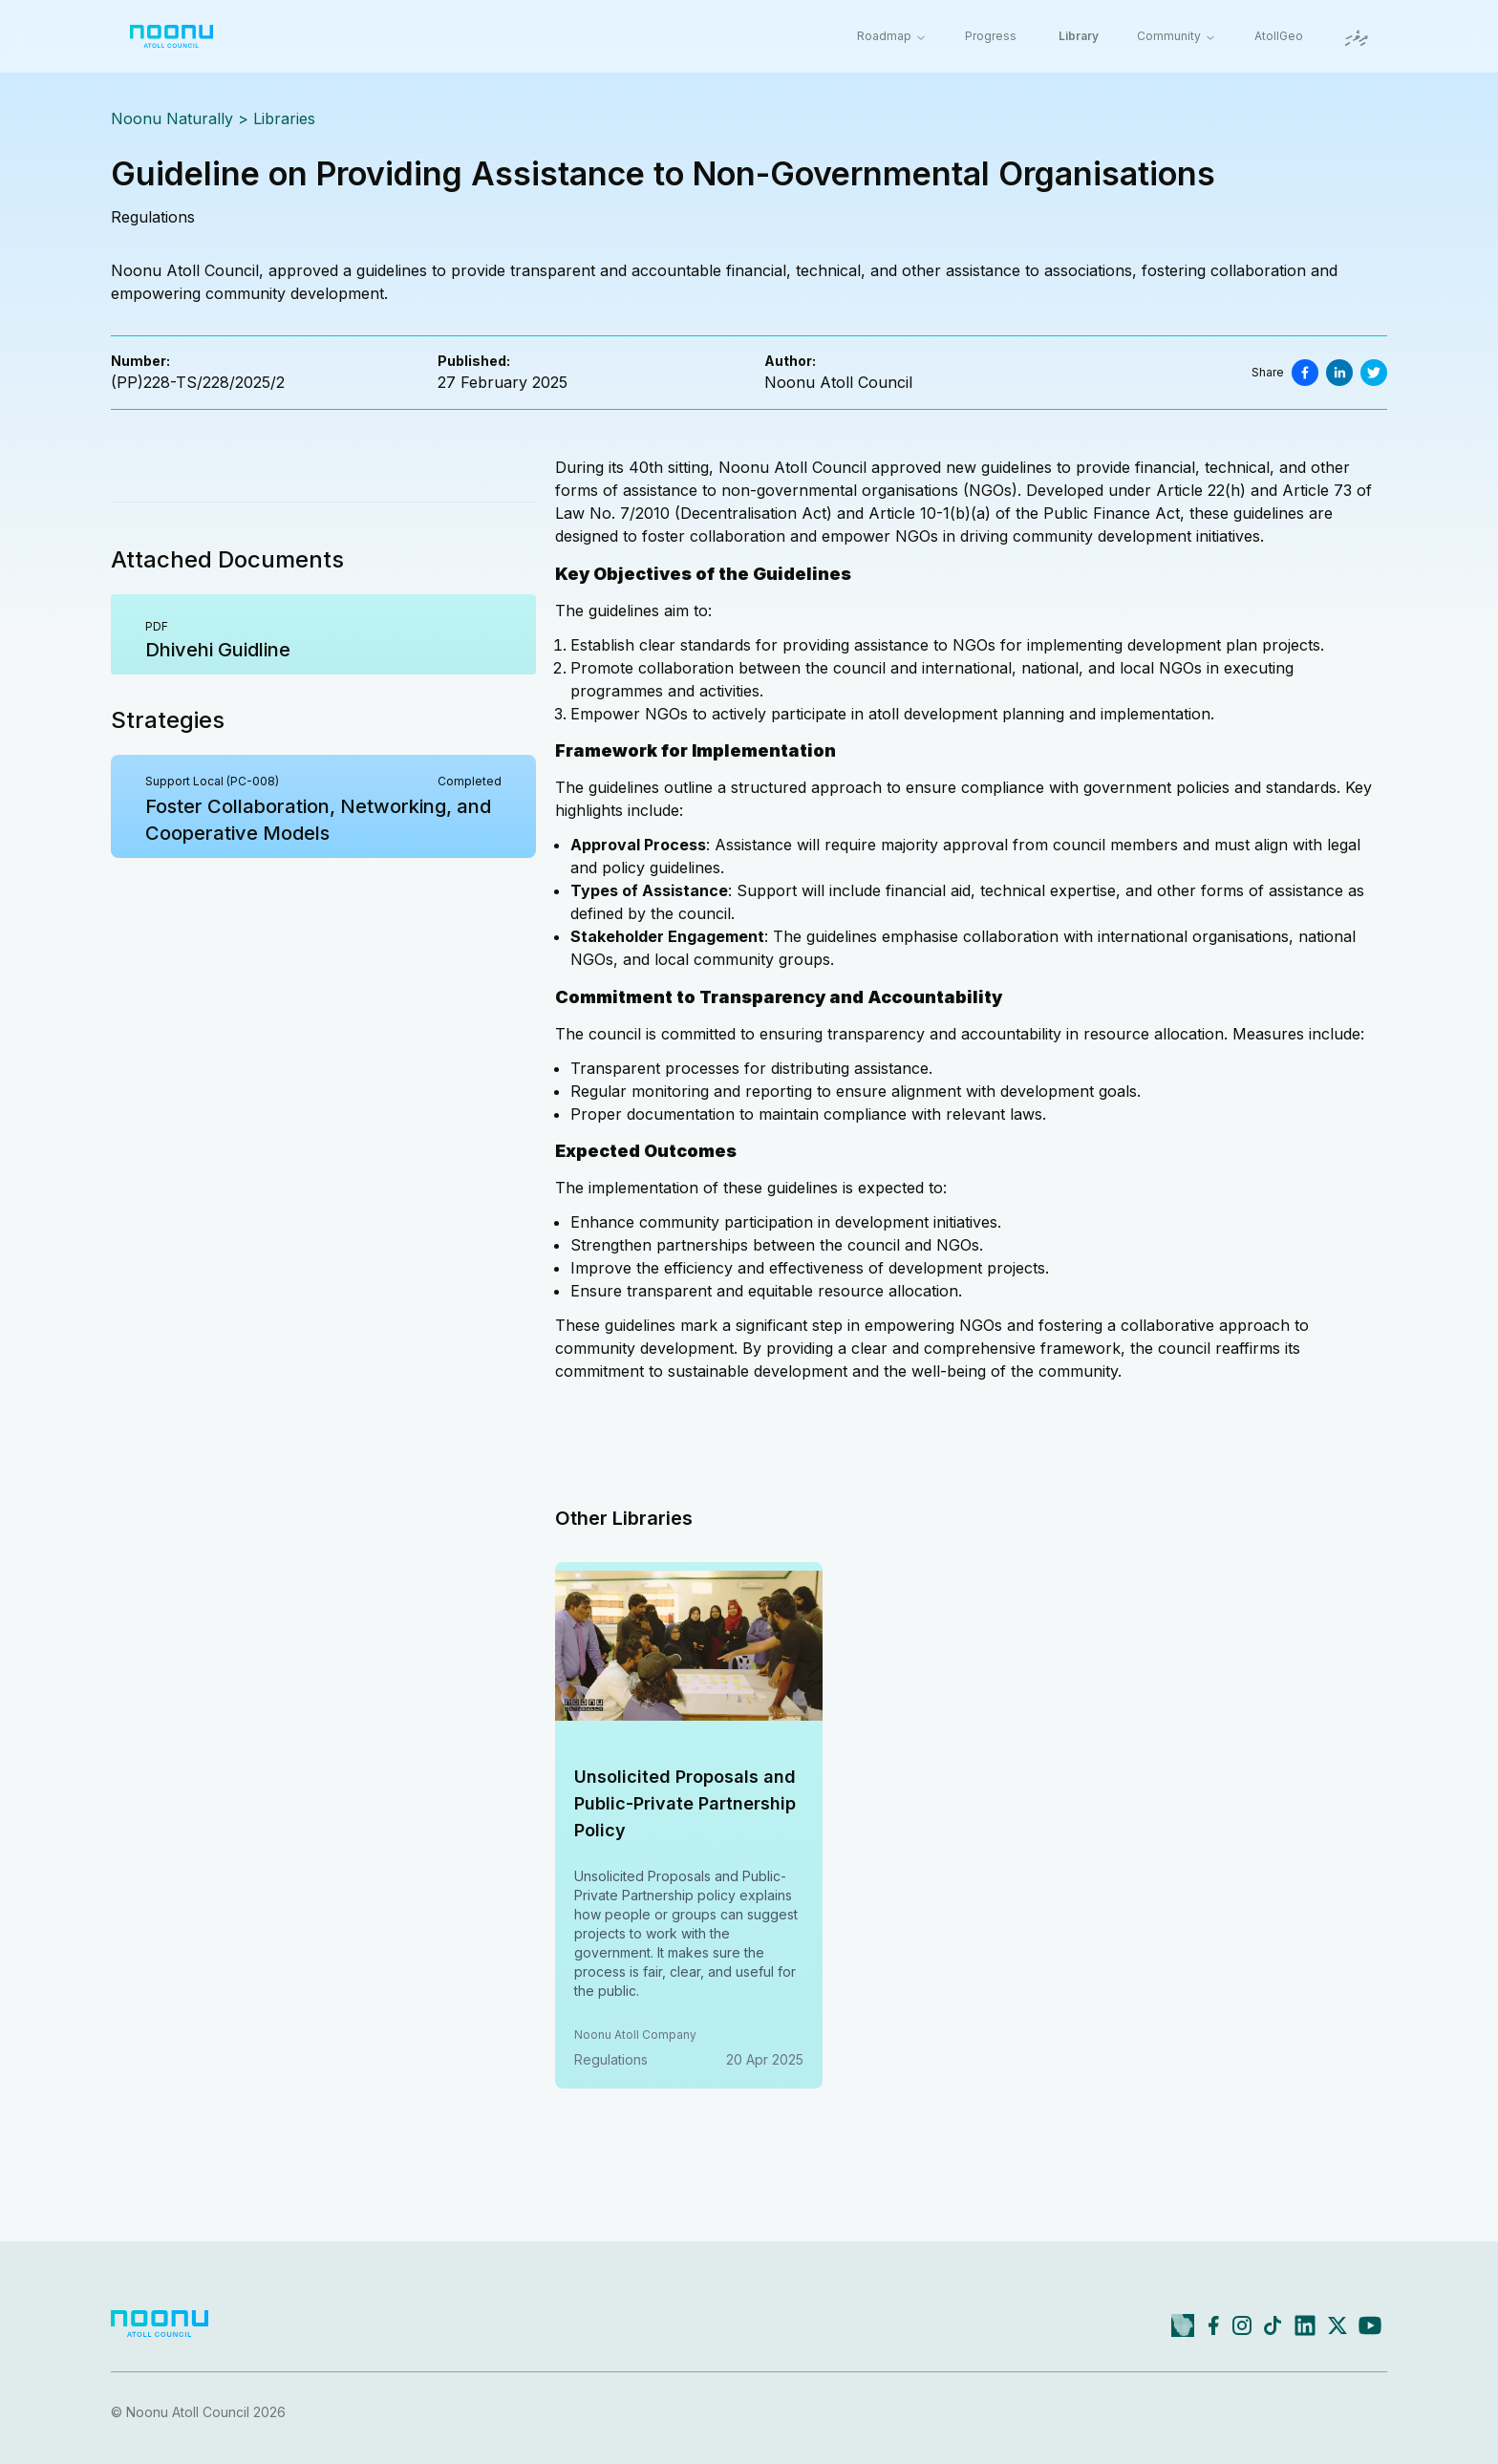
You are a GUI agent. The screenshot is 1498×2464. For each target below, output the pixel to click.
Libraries (284, 118)
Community (1176, 36)
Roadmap (892, 36)
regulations (153, 216)
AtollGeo (1278, 36)
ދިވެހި (1356, 38)
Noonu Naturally (172, 118)
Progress (990, 36)
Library (1079, 36)
